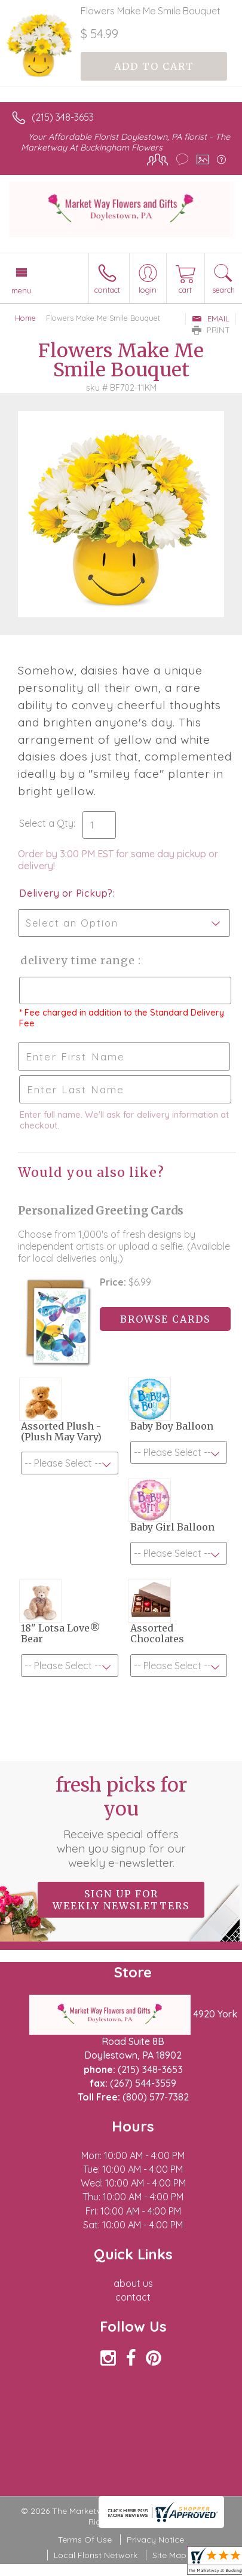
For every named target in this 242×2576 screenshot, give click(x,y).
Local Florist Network (95, 2555)
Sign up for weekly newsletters (121, 1900)
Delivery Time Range (78, 960)
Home (25, 318)
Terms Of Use (85, 2539)
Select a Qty (46, 823)
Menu (21, 290)
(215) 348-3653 (63, 117)
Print (211, 329)
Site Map (169, 2555)
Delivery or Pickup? (66, 893)
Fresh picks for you (121, 1821)
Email (210, 318)
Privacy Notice (155, 2539)
